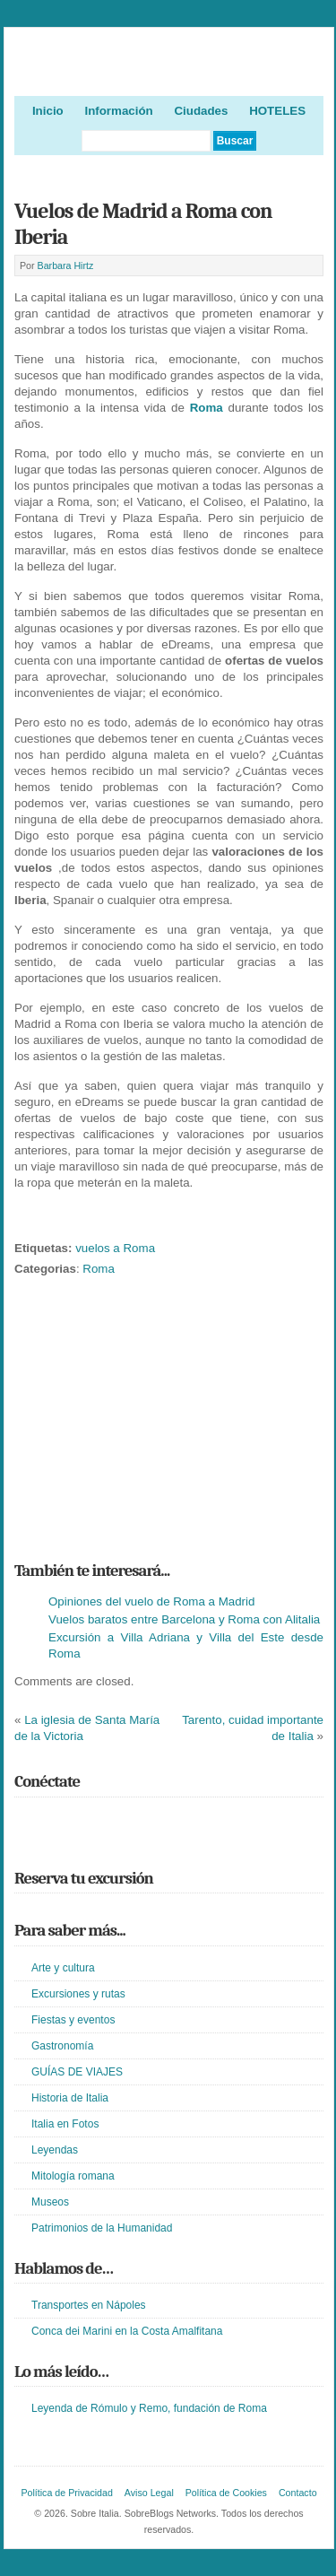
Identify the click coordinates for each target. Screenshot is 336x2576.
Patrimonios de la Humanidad (101, 2228)
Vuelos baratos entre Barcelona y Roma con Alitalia (184, 1619)
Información (118, 110)
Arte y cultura (63, 1968)
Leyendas (54, 2150)
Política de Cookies (226, 2492)
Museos (50, 2202)
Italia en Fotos (65, 2124)
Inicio (48, 110)
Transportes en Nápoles (88, 2305)
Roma (206, 407)
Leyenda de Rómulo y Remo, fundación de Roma (149, 2408)
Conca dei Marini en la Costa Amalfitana (126, 2331)
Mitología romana (73, 2176)
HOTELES (277, 110)
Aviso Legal (149, 2492)
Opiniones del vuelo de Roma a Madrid (151, 1601)
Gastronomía (62, 2046)
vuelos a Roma (115, 1248)
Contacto (298, 2492)
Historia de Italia (69, 2098)
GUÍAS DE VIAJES (77, 2072)
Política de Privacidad (66, 2492)
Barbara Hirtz (66, 265)
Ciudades (201, 110)
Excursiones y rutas (78, 1994)
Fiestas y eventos (73, 2020)
